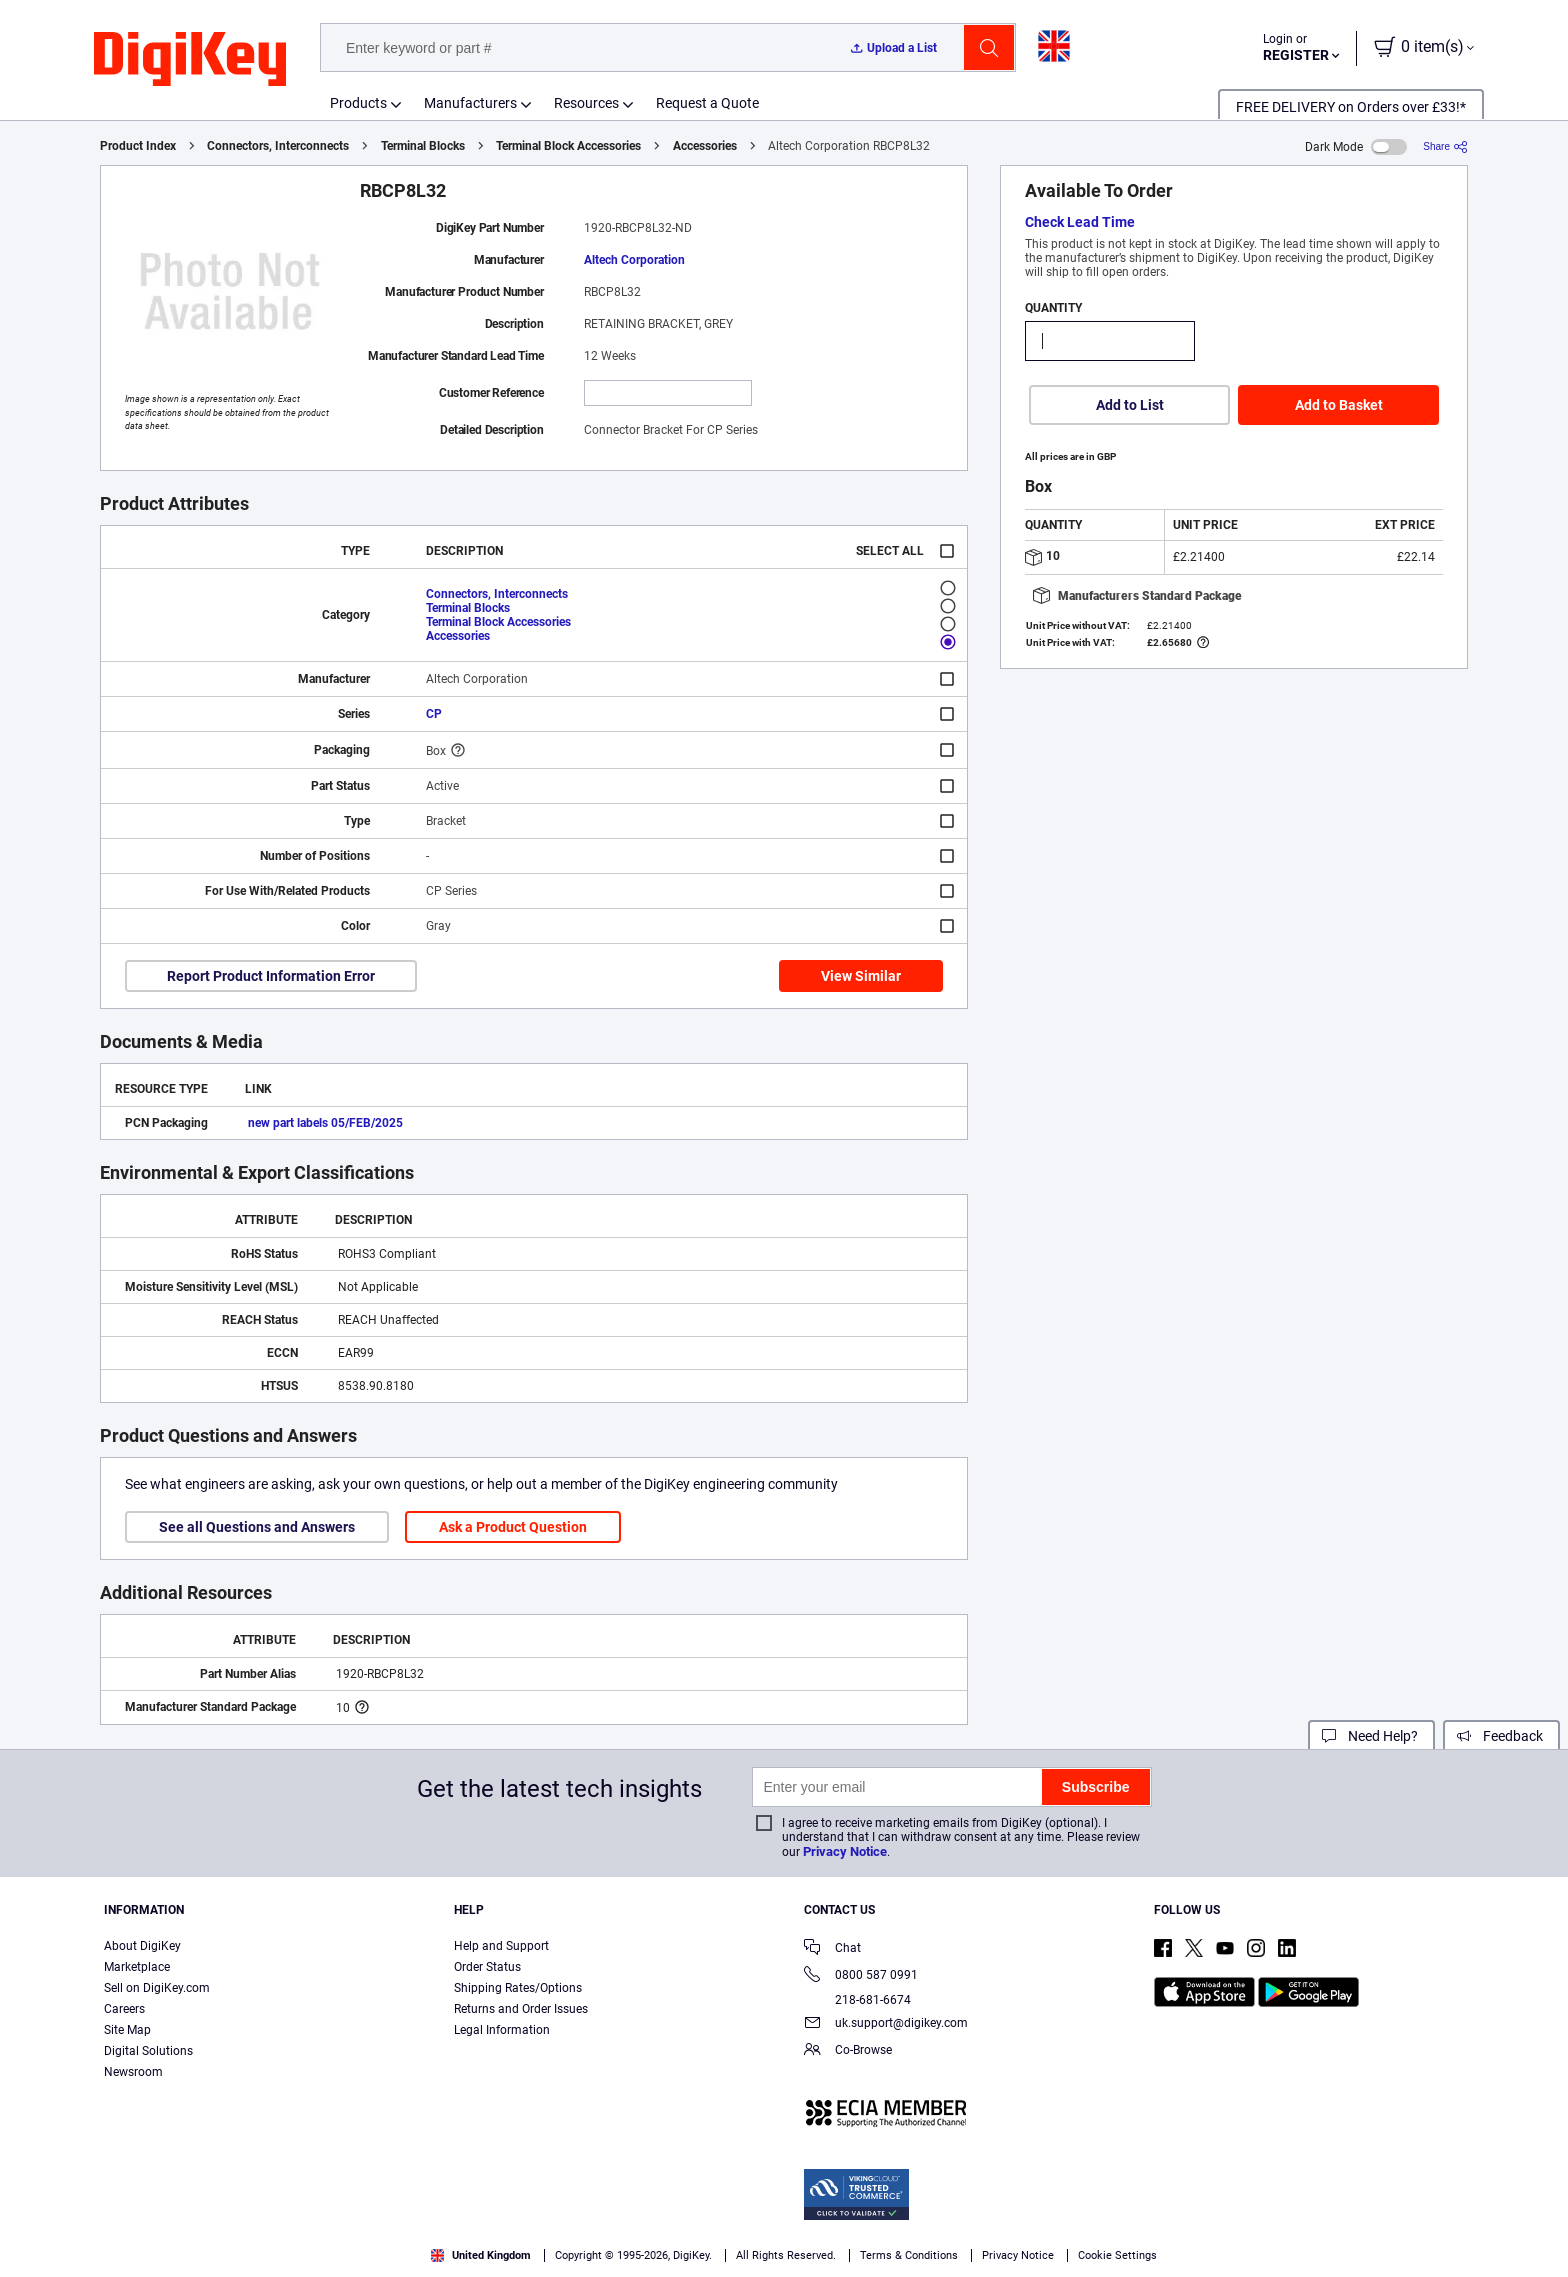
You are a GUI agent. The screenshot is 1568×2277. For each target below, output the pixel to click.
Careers (124, 2009)
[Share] (1445, 146)
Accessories (705, 146)
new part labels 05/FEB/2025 (325, 1123)
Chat (832, 1949)
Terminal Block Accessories (568, 146)
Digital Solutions (148, 2051)
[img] (190, 60)
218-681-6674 (857, 2000)
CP (434, 714)
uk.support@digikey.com (886, 2024)
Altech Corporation (634, 260)
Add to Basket (1339, 405)
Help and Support (501, 1946)
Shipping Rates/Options (518, 1988)
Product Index (138, 146)
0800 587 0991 (861, 1976)
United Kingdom (481, 2255)
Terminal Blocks (423, 146)
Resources (586, 103)
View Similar (861, 976)
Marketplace (137, 1967)
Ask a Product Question (513, 1527)
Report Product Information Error (271, 976)
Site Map (127, 2030)
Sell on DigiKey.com (157, 1988)
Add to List (1130, 405)
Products (358, 103)
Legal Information (502, 2030)
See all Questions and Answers (257, 1527)
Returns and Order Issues (521, 2009)
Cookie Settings (1117, 2255)
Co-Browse (848, 2051)
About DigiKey (142, 1946)
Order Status (487, 1967)
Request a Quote (707, 103)
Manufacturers (470, 103)
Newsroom (133, 2072)
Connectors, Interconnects (278, 146)
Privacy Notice (845, 1851)
